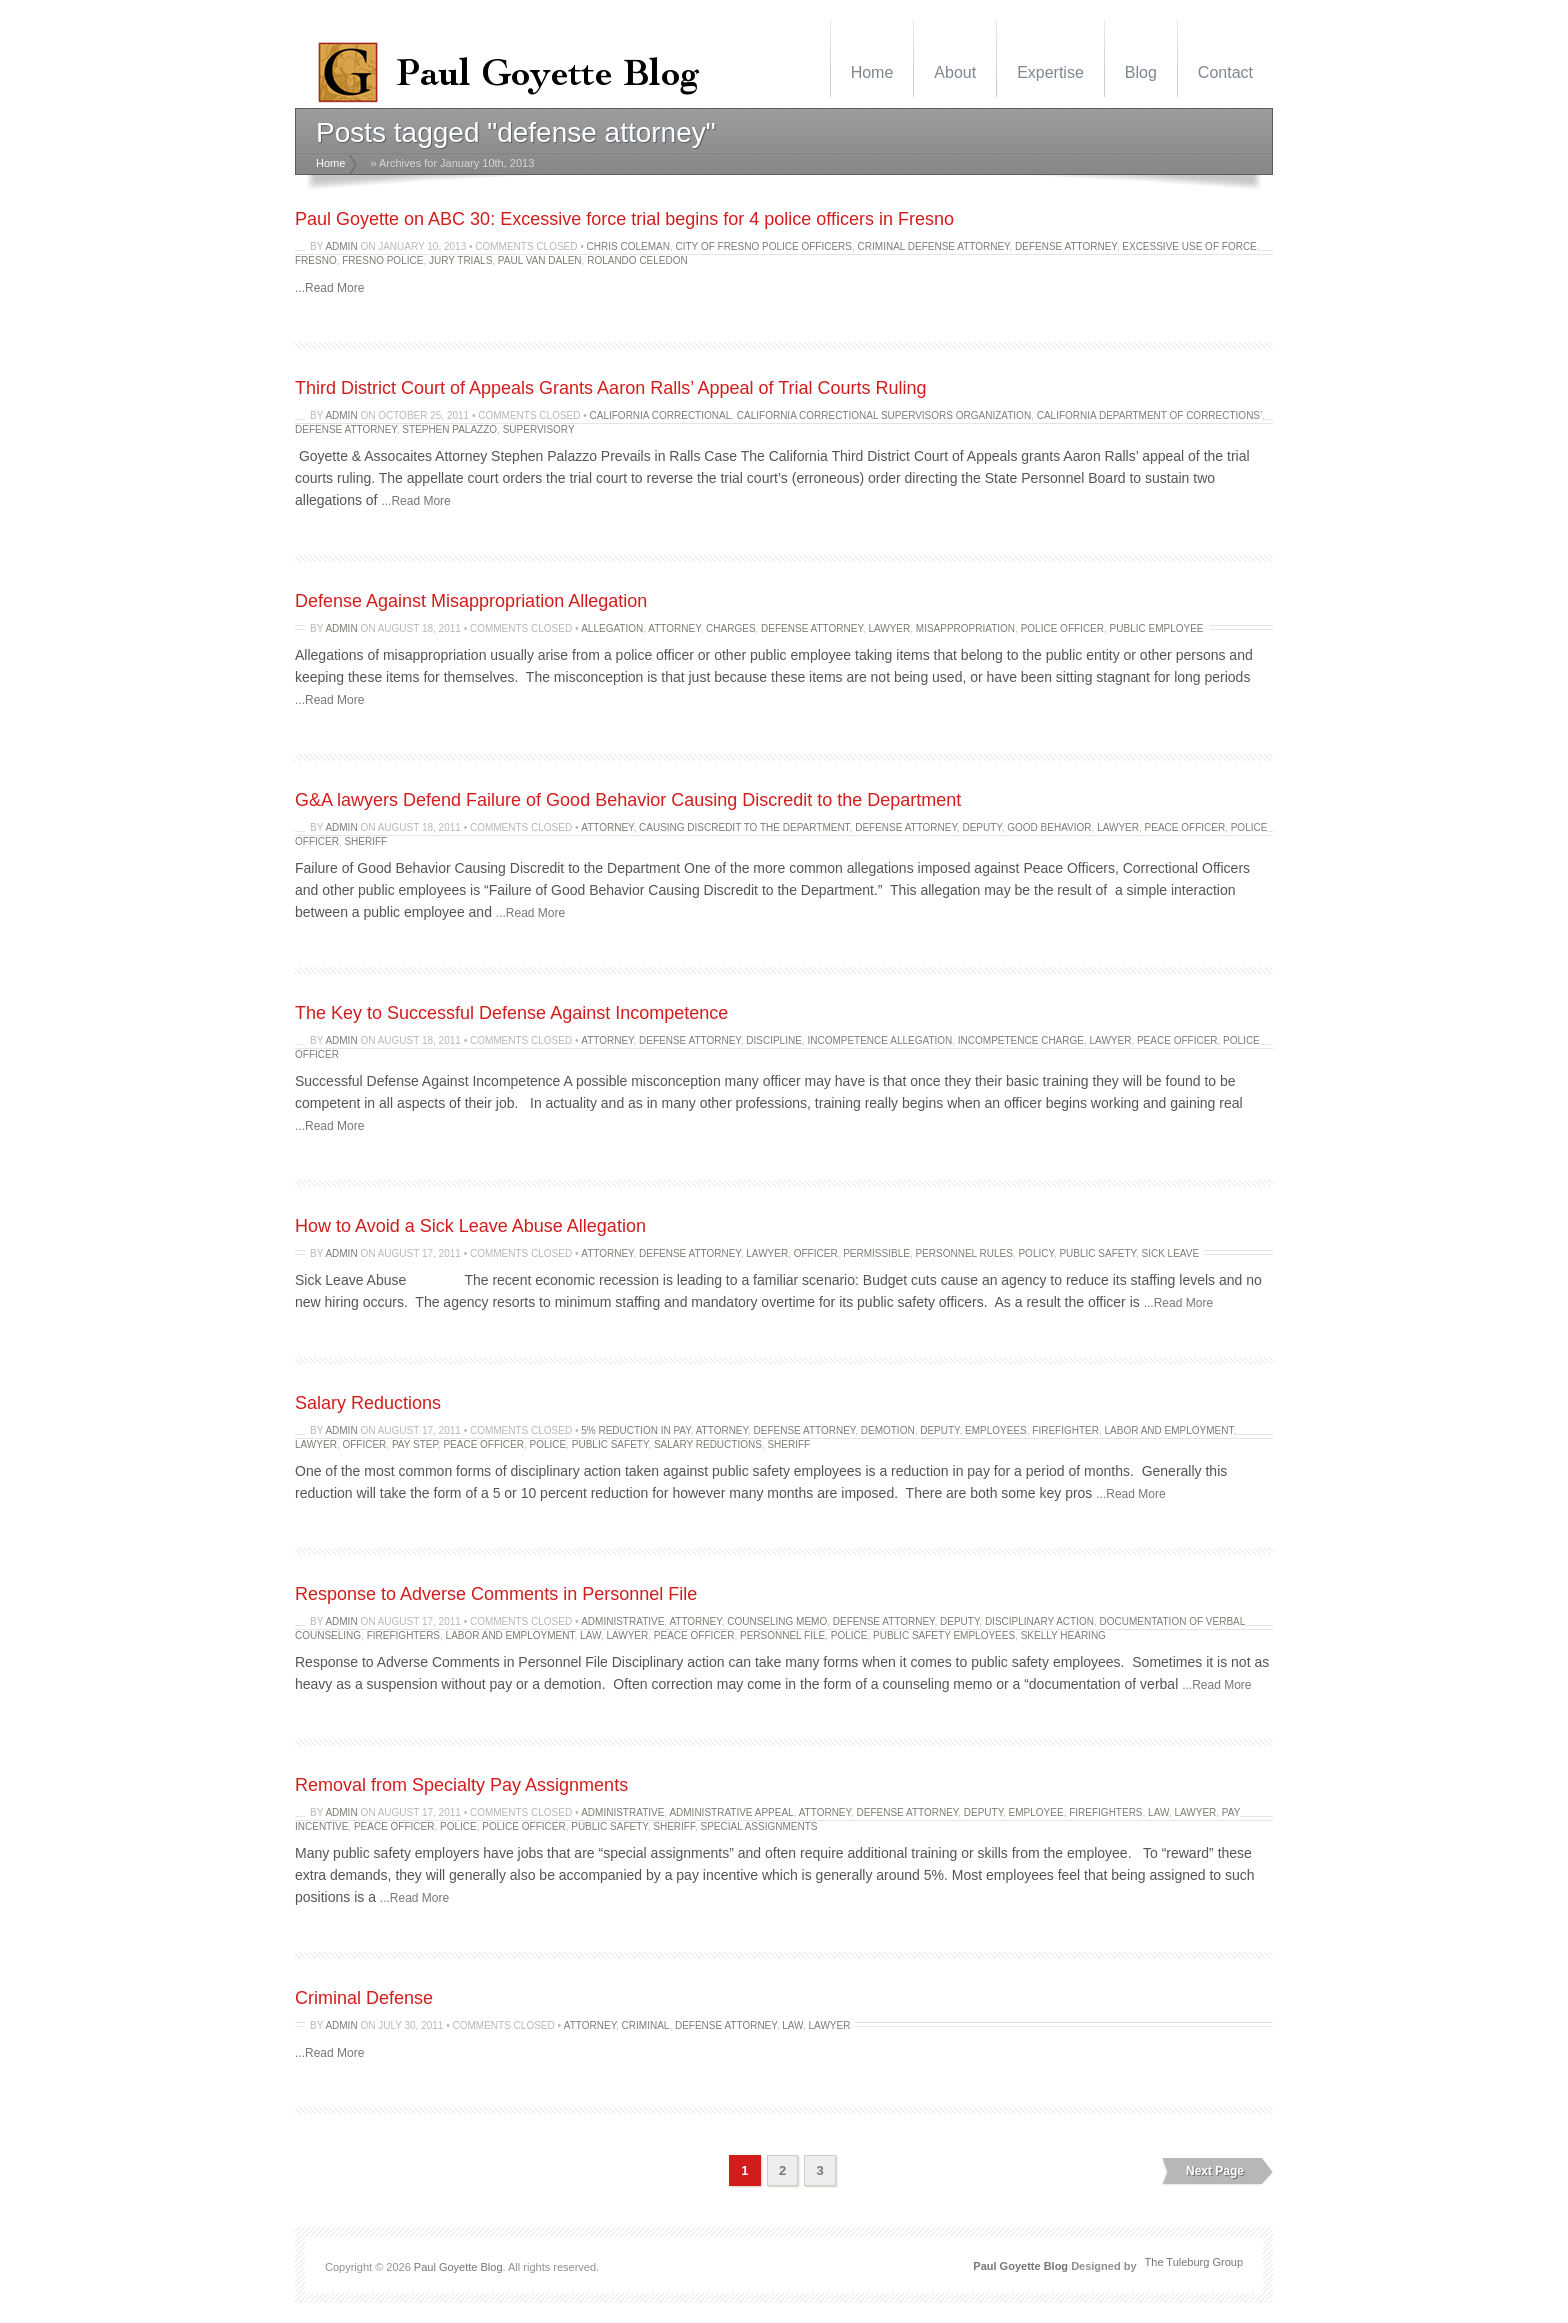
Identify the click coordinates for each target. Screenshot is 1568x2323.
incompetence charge (1021, 1040)
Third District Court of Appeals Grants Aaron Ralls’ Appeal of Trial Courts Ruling (611, 388)
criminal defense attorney (934, 246)
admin (341, 246)
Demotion (888, 1430)
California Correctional (661, 415)
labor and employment (1169, 1430)
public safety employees (944, 1635)
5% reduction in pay (635, 1430)
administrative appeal (731, 1812)
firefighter (1065, 1430)
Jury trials (460, 260)
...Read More (329, 288)
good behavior (1049, 827)
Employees (996, 1430)
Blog (1141, 72)
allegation (612, 628)
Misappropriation (965, 628)
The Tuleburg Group (1194, 2262)
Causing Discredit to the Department (744, 827)
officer (816, 1253)
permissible (876, 1253)
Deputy (981, 827)
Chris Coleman (628, 246)
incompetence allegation (879, 1040)
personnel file (782, 1635)
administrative (622, 1621)
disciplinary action (1039, 1621)
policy (1035, 1253)
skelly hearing (1063, 1635)
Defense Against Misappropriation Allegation (471, 601)
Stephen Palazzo (449, 429)
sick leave (1170, 1253)
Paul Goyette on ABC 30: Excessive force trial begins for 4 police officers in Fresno (624, 219)
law (590, 1635)
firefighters (403, 1635)
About (955, 72)
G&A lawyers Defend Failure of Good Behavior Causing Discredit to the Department (628, 800)
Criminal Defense (364, 1998)
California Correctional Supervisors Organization (884, 415)
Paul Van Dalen (540, 260)
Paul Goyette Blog (458, 2267)
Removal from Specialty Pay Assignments (461, 1785)
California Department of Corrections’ (1150, 415)
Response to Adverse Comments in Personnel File (496, 1594)
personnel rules (963, 1253)
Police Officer (1062, 628)
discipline (774, 1040)
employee (1036, 1812)
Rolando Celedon (637, 260)
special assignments (759, 1826)
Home (872, 72)
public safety (1097, 1253)
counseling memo (777, 1621)
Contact (1225, 72)
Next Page (1215, 2171)
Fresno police (382, 260)
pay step (415, 1444)
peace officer (1185, 827)
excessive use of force (1189, 246)
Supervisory (539, 429)
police (548, 1444)
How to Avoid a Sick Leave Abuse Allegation (470, 1226)
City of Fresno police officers (764, 246)
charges (730, 628)
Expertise (1050, 72)
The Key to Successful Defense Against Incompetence (511, 1013)
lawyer (889, 628)
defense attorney (1066, 246)
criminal (646, 2025)
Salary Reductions (368, 1403)
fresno (316, 260)
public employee (1157, 628)
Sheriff (365, 841)
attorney (674, 628)
